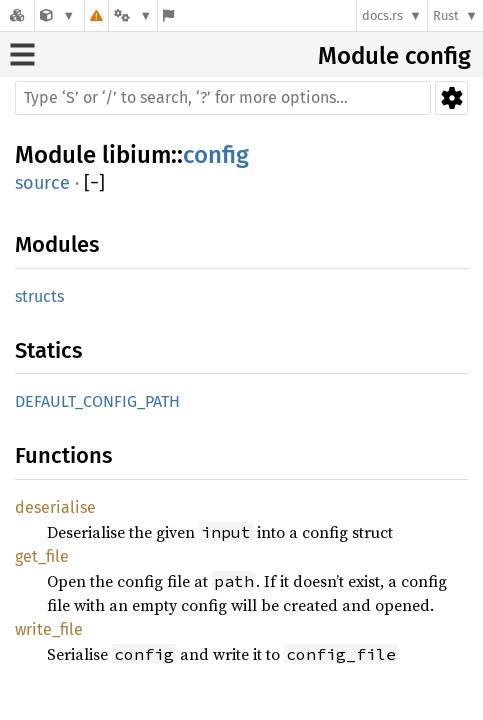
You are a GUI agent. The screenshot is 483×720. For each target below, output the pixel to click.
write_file (49, 629)
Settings (451, 98)
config (216, 155)
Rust (446, 15)
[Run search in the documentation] (223, 98)
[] (94, 183)
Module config (394, 56)
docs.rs (382, 15)
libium (136, 155)
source (42, 183)
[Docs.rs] (17, 15)
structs (39, 296)
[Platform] (133, 15)
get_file (42, 556)
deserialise (55, 507)
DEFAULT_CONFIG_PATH (97, 401)
